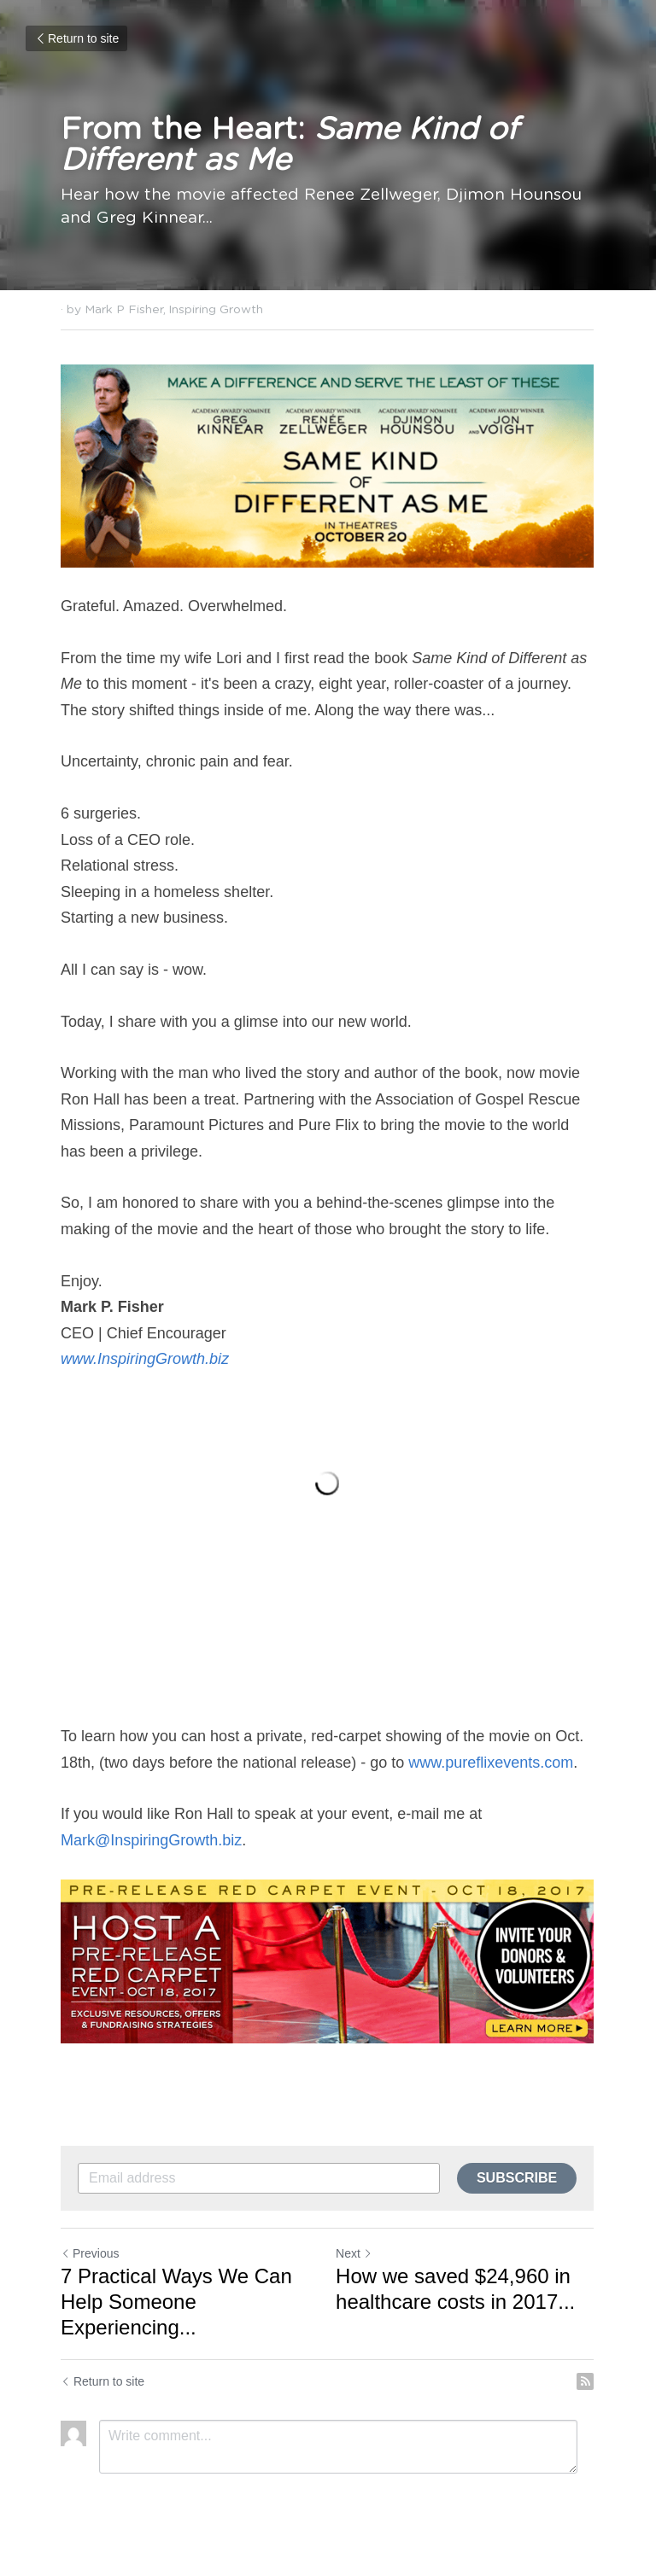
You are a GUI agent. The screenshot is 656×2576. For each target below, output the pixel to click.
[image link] (328, 466)
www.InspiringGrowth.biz (147, 1359)
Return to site (76, 38)
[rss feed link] (586, 2383)
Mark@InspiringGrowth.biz (151, 1841)
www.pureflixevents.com (490, 1763)
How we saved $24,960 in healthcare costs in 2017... (456, 2290)
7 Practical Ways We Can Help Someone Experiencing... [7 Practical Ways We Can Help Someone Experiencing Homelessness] (176, 2303)
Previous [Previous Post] (90, 2255)
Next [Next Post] (355, 2255)
